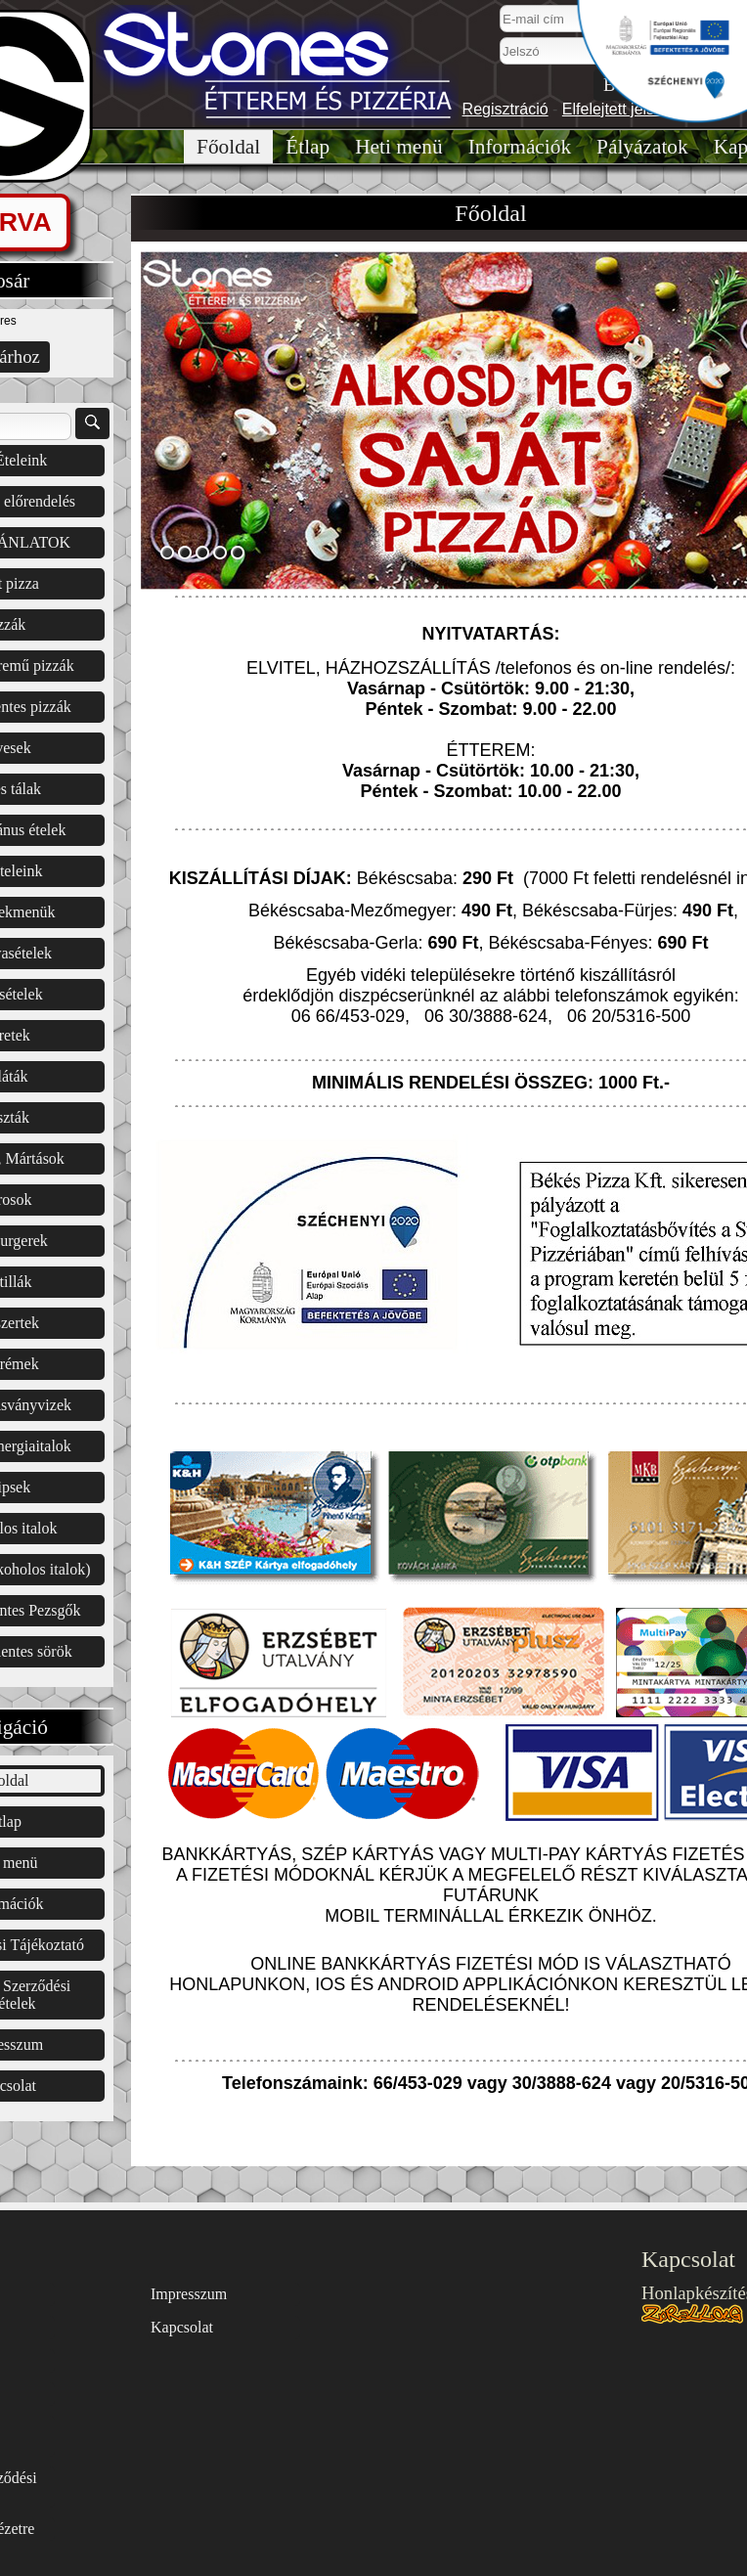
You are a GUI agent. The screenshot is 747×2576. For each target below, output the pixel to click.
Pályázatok (642, 146)
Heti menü (398, 146)
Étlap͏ (308, 146)
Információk (519, 146)
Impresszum (189, 2294)
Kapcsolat (182, 2327)
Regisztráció (505, 109)
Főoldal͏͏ (228, 146)
